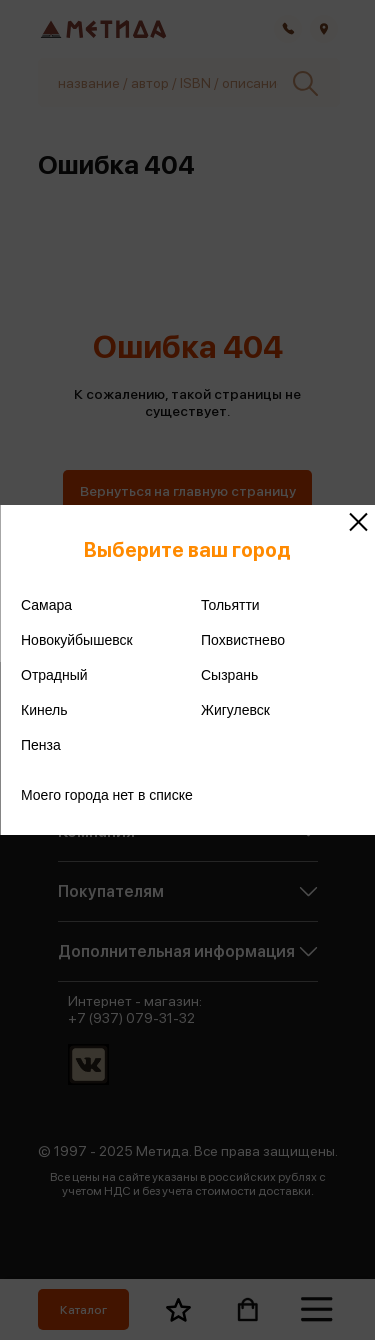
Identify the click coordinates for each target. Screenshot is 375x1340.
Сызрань (229, 675)
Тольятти (230, 605)
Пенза (41, 745)
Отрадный (54, 675)
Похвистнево (243, 640)
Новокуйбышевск (77, 640)
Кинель (44, 710)
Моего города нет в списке (107, 795)
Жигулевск (235, 710)
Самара (46, 605)
